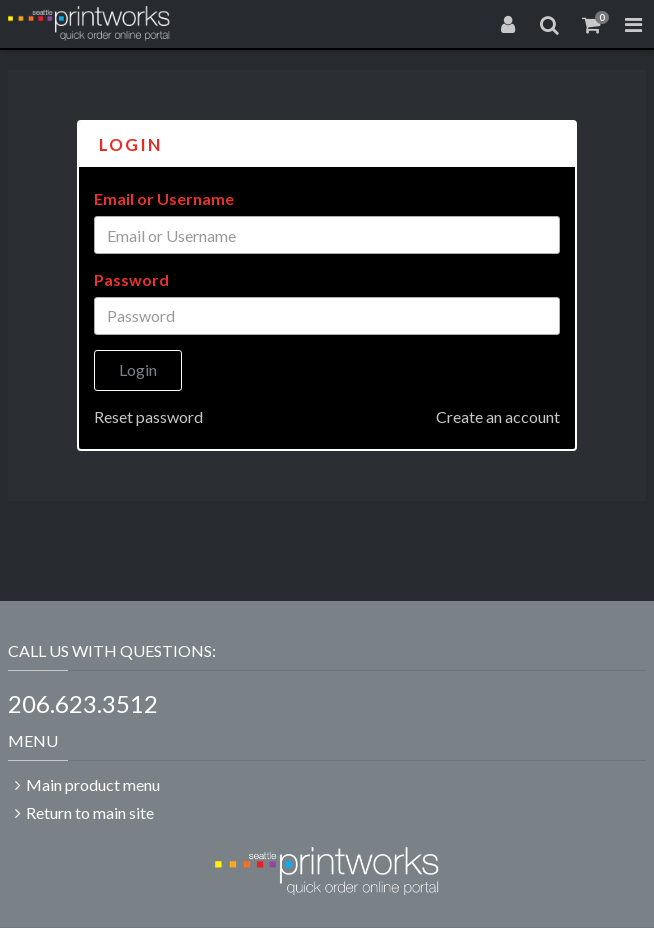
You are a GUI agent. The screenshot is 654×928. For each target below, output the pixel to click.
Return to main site (90, 812)
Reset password (148, 416)
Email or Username (164, 198)
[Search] (550, 24)
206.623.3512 (83, 703)
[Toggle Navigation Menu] (633, 24)
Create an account (498, 416)
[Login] (508, 24)
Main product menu (93, 784)
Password (131, 279)
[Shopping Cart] (592, 24)
